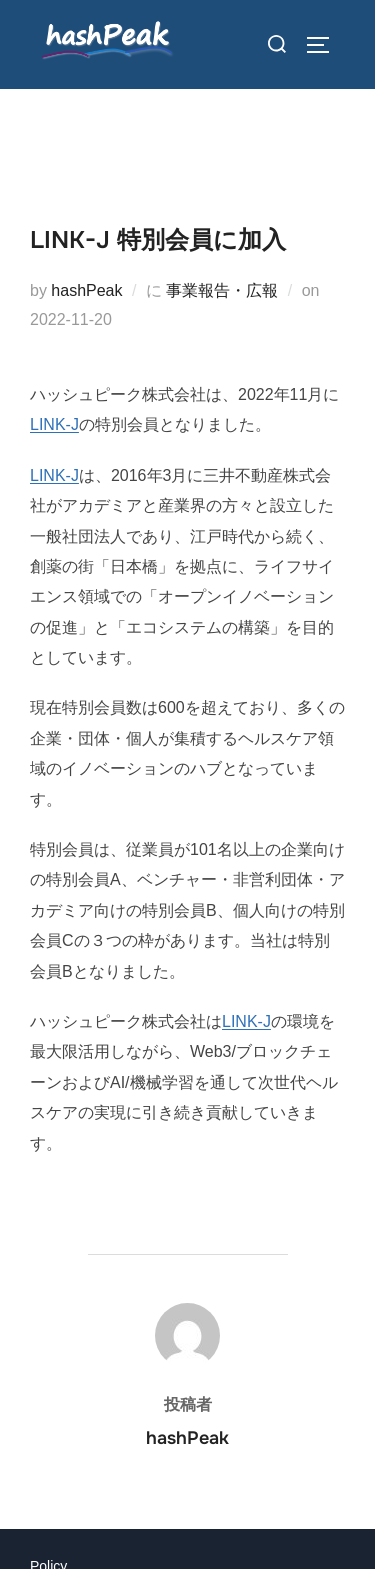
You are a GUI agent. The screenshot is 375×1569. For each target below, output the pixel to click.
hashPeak (86, 290)
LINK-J (54, 424)
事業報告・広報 (222, 290)
